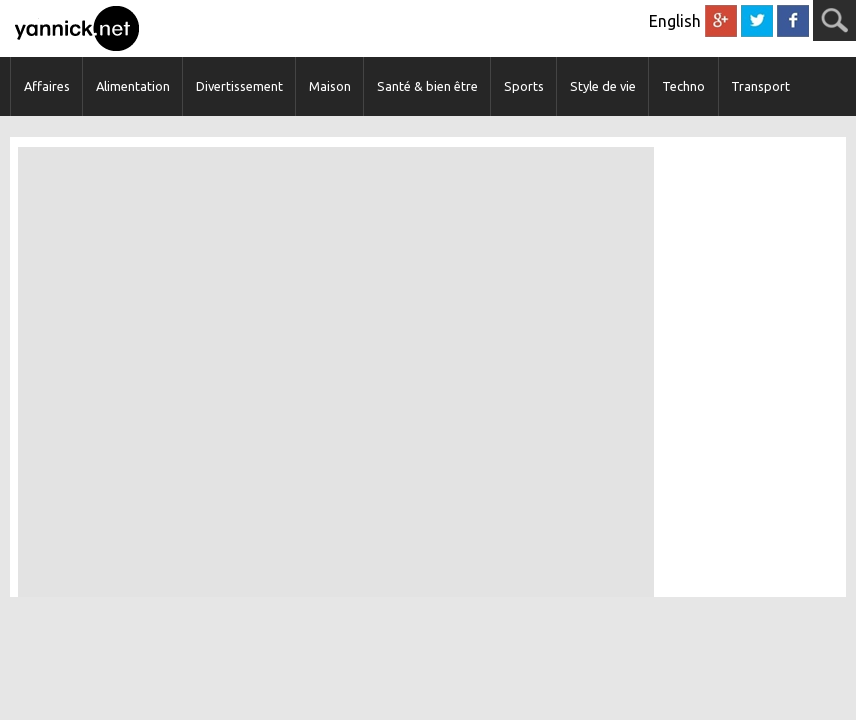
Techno (683, 86)
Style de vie (603, 86)
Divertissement (239, 86)
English (675, 21)
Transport (760, 86)
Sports (524, 86)
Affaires (47, 86)
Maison (330, 86)
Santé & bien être (427, 86)
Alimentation (133, 86)
